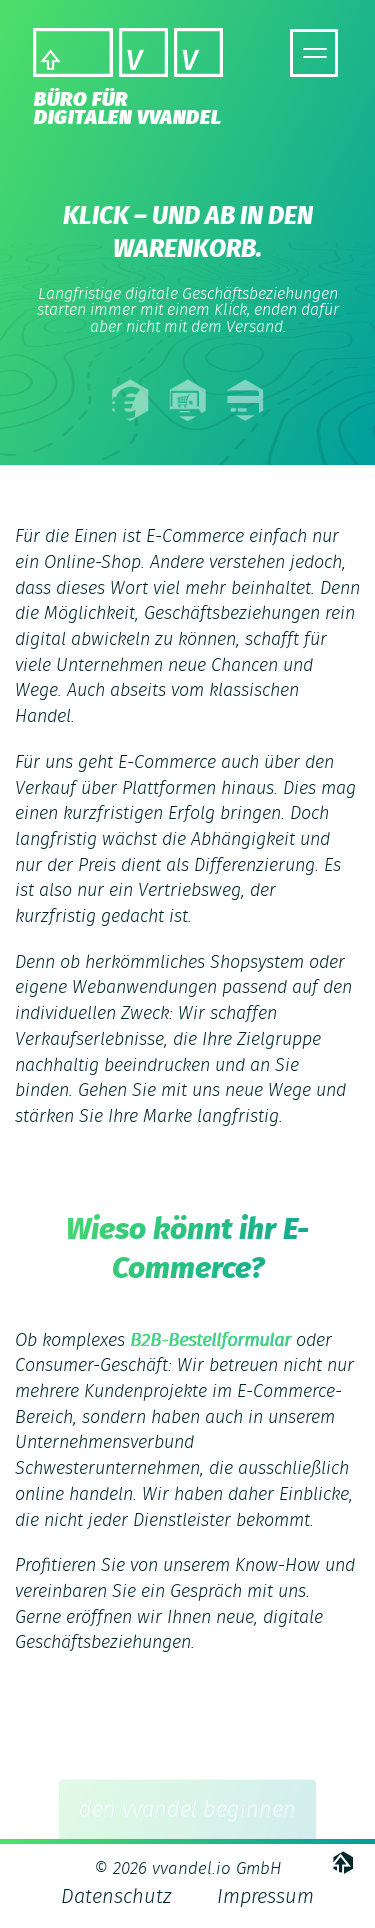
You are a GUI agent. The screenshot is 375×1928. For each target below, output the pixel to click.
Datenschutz (116, 1897)
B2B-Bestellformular (210, 1341)
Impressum (265, 1897)
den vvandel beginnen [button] (187, 1824)
